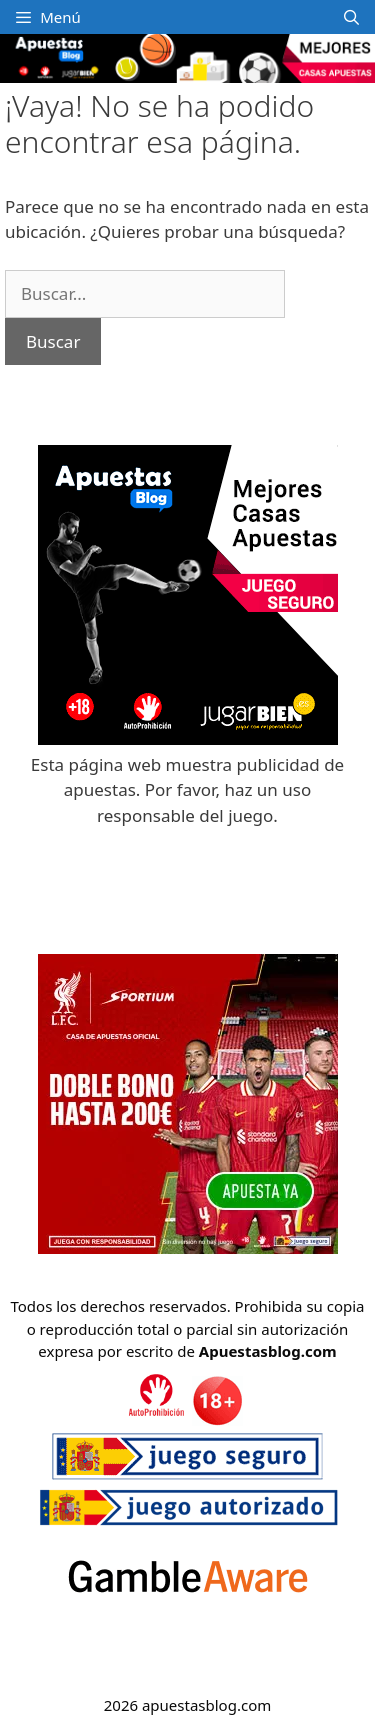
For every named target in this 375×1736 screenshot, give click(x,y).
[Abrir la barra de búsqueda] (351, 17)
